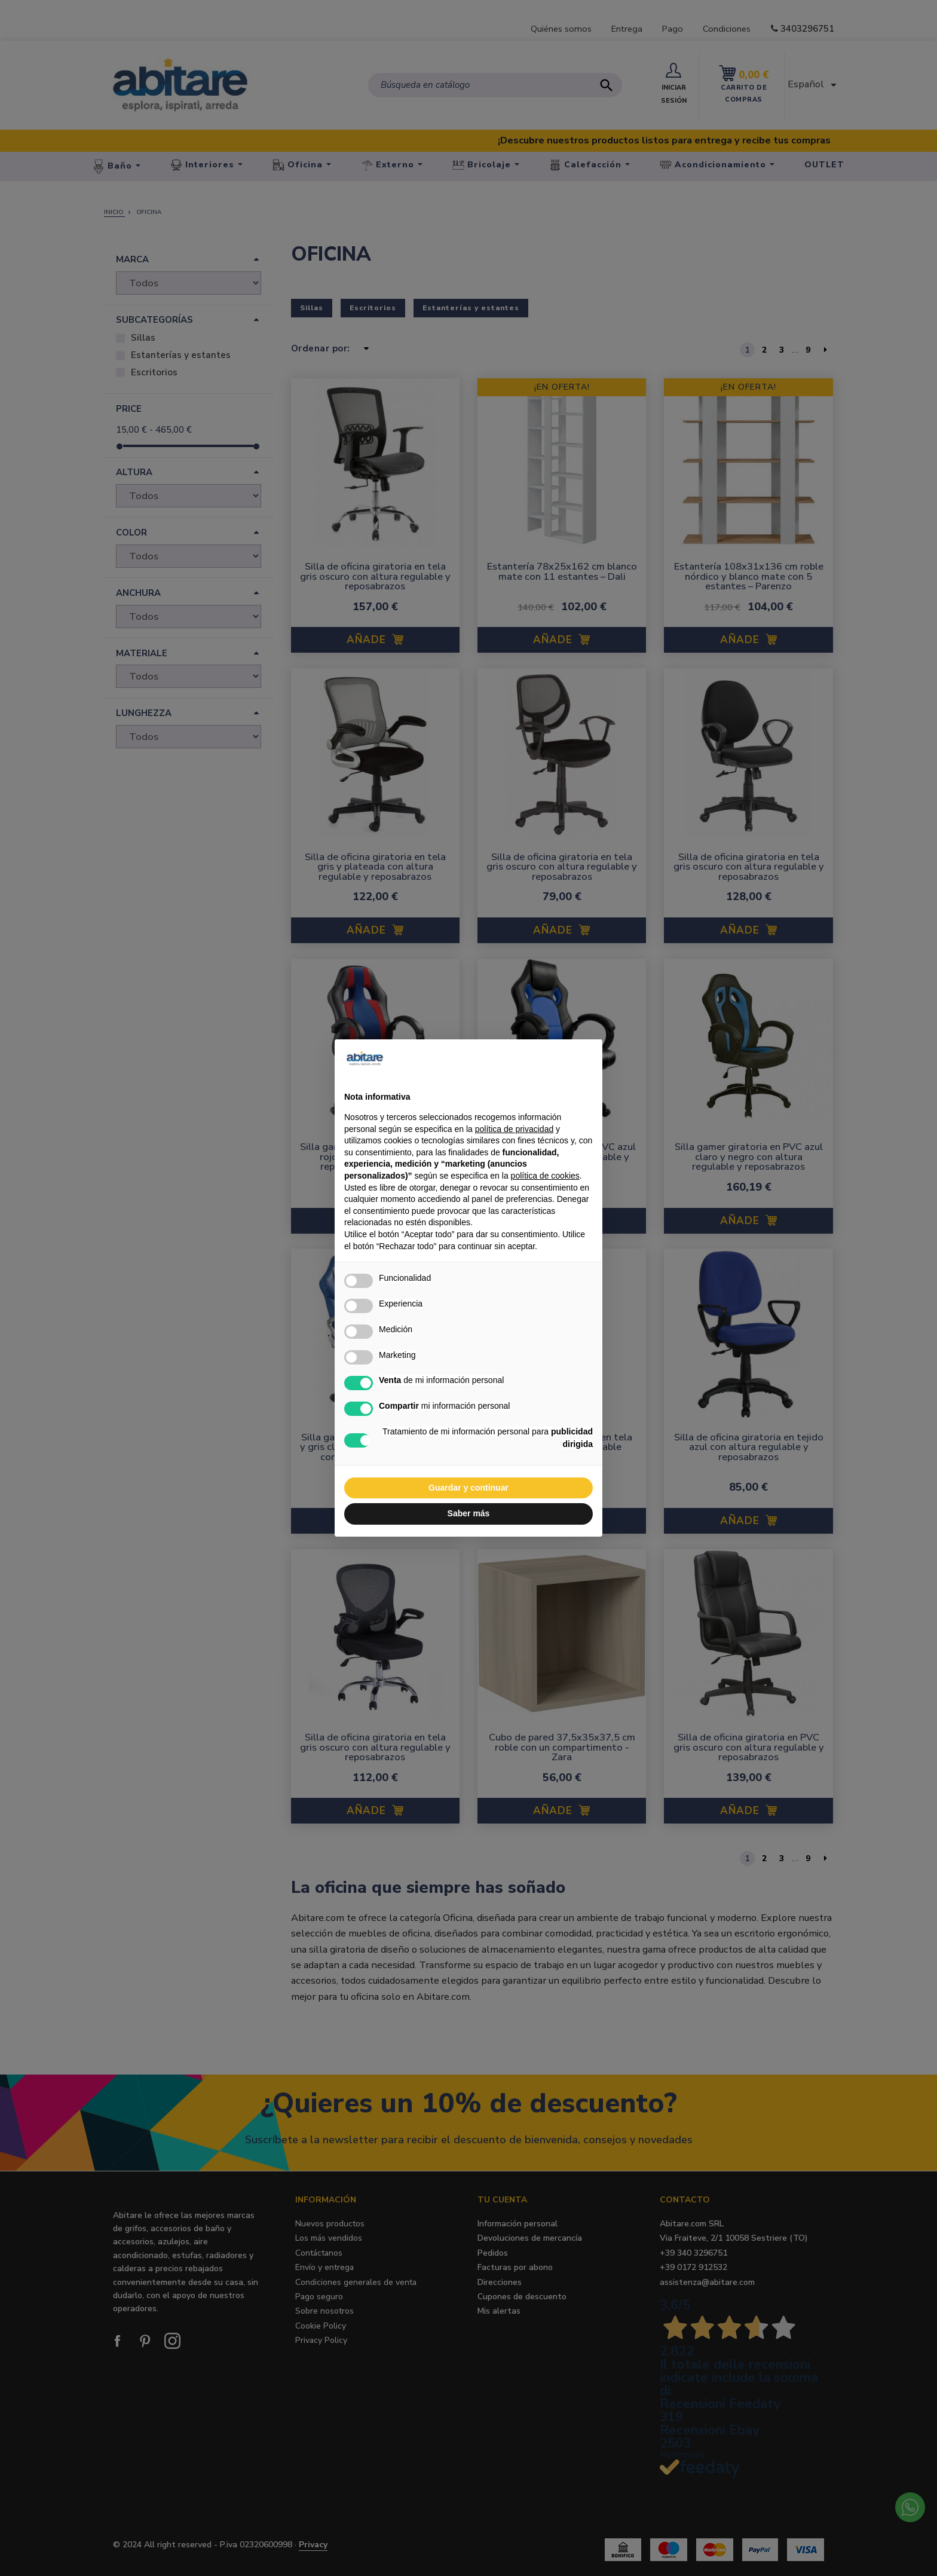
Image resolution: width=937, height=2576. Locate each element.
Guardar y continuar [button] (468, 1487)
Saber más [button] (469, 1513)
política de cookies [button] (545, 1175)
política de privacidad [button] (514, 1129)
